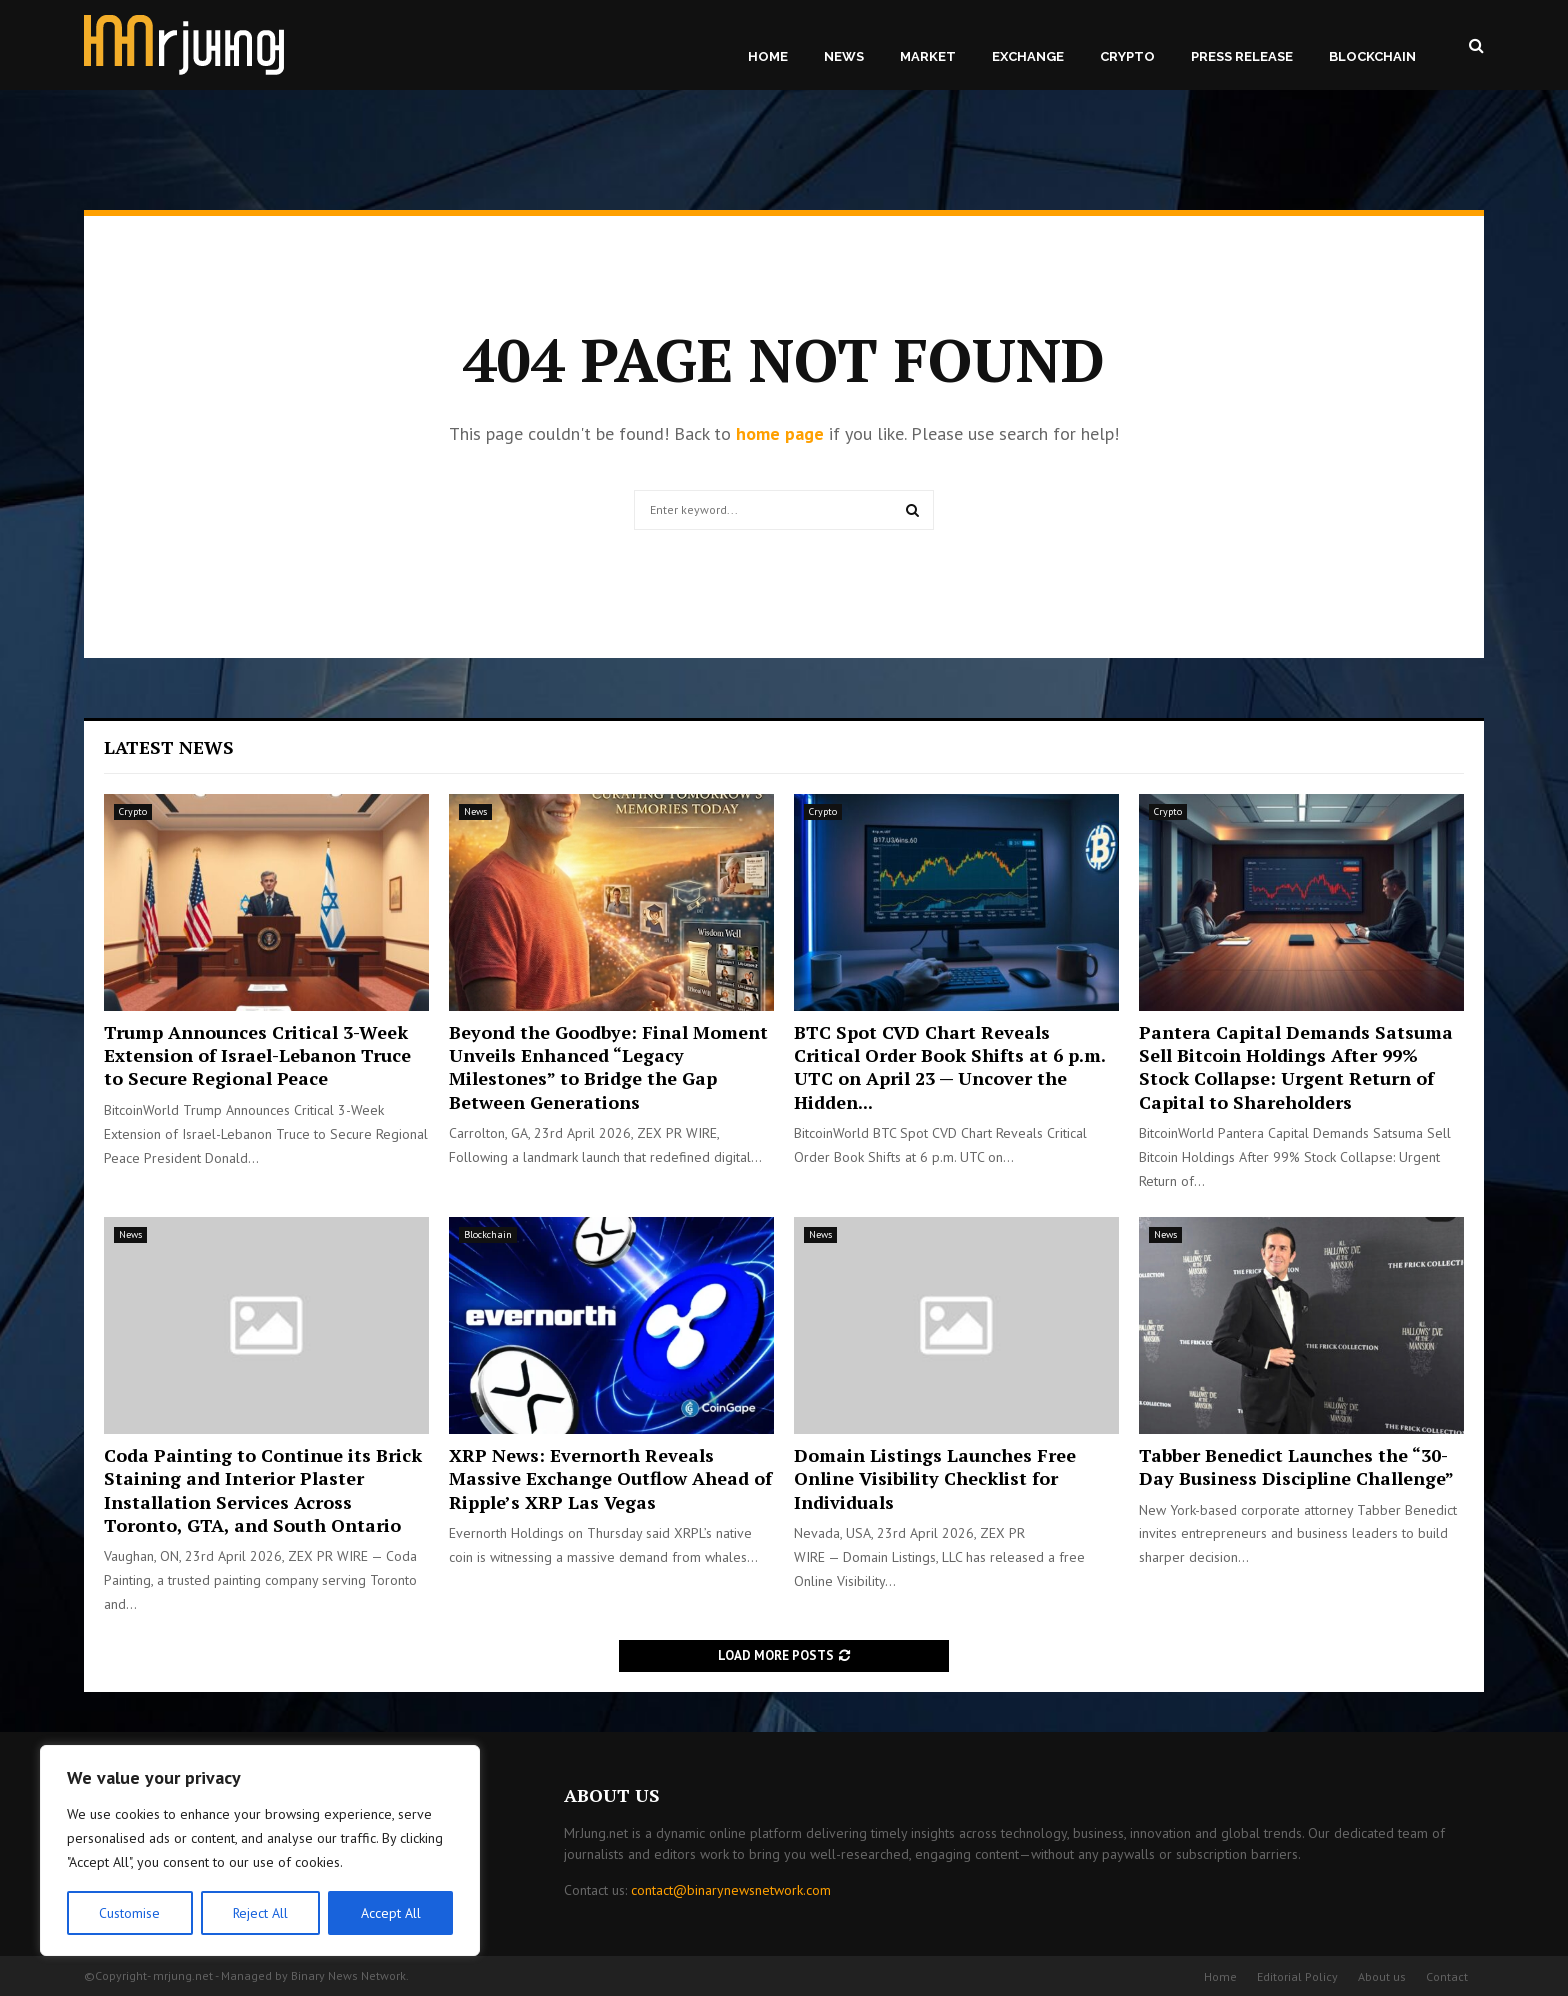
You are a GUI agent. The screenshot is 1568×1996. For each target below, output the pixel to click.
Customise (129, 1913)
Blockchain (1372, 56)
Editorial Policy (1297, 1976)
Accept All (391, 1913)
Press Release (1242, 56)
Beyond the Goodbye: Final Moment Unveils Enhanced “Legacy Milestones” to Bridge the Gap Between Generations (608, 1067)
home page (780, 433)
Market (928, 56)
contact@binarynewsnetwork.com (731, 1890)
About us (1382, 1976)
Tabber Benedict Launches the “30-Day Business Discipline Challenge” (1296, 1466)
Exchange (1028, 56)
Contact (1447, 1976)
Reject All (260, 1913)
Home (768, 56)
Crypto (1127, 56)
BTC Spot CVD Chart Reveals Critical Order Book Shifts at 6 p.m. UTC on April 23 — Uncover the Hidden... (949, 1067)
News (844, 56)
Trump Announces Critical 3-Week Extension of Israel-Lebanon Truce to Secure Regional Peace (257, 1055)
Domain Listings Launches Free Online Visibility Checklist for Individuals (935, 1478)
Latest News (169, 747)
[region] (260, 1851)
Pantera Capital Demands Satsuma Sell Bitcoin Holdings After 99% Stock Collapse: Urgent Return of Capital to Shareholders (1296, 1067)
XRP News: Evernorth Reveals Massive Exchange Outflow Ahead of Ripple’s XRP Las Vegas (610, 1478)
